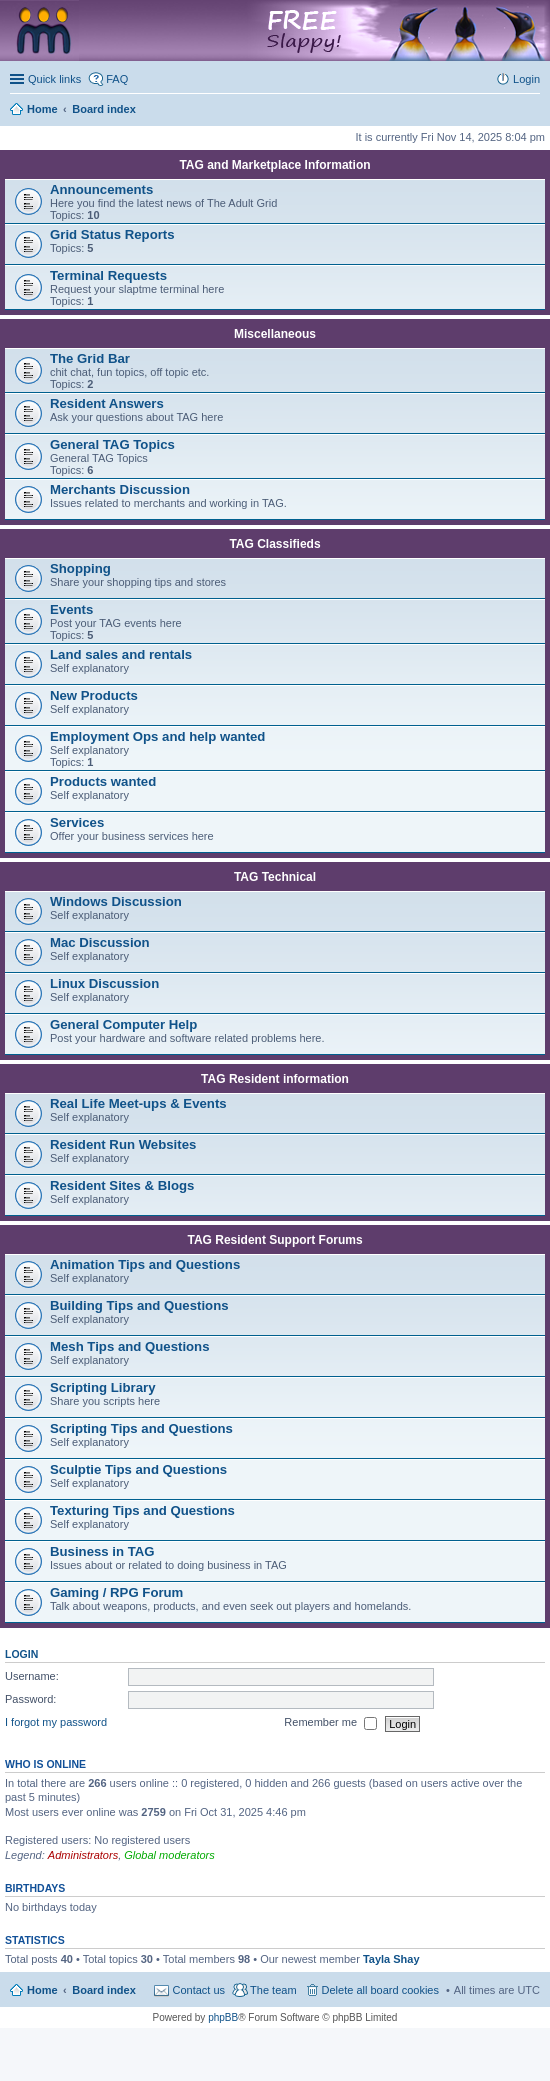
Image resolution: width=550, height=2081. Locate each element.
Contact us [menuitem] (198, 1990)
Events (71, 609)
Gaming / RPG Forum (116, 1592)
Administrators (83, 1855)
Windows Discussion (116, 901)
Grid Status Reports (112, 234)
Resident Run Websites (123, 1144)
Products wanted (103, 781)
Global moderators (169, 1855)
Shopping (80, 568)
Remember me (330, 1724)
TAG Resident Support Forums (274, 1240)
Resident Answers (107, 403)
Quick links (54, 79)
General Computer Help (123, 1024)
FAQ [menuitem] (117, 79)
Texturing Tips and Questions (142, 1510)
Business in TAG (102, 1551)
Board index (104, 1990)
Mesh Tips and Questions (130, 1346)
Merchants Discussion (120, 489)
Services (77, 822)
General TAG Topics (112, 444)
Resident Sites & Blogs (122, 1185)
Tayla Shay (391, 1959)
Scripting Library (103, 1387)
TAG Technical (275, 877)
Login (21, 1654)
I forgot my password (56, 1723)
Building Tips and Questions (139, 1305)
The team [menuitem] (273, 1990)
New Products (94, 695)
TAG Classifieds (274, 544)
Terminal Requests (108, 275)
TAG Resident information (275, 1079)
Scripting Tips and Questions (141, 1428)
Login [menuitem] (526, 79)
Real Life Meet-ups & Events (138, 1103)
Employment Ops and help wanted (157, 736)
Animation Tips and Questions (145, 1264)
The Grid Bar (90, 358)
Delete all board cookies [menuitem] (380, 1990)
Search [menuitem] (532, 111)
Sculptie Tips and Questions (138, 1469)
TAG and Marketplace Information (274, 165)
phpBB (223, 2017)
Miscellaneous (275, 334)
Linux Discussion (104, 983)
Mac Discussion (100, 942)
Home (42, 1990)
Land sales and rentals (121, 654)
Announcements (101, 189)
